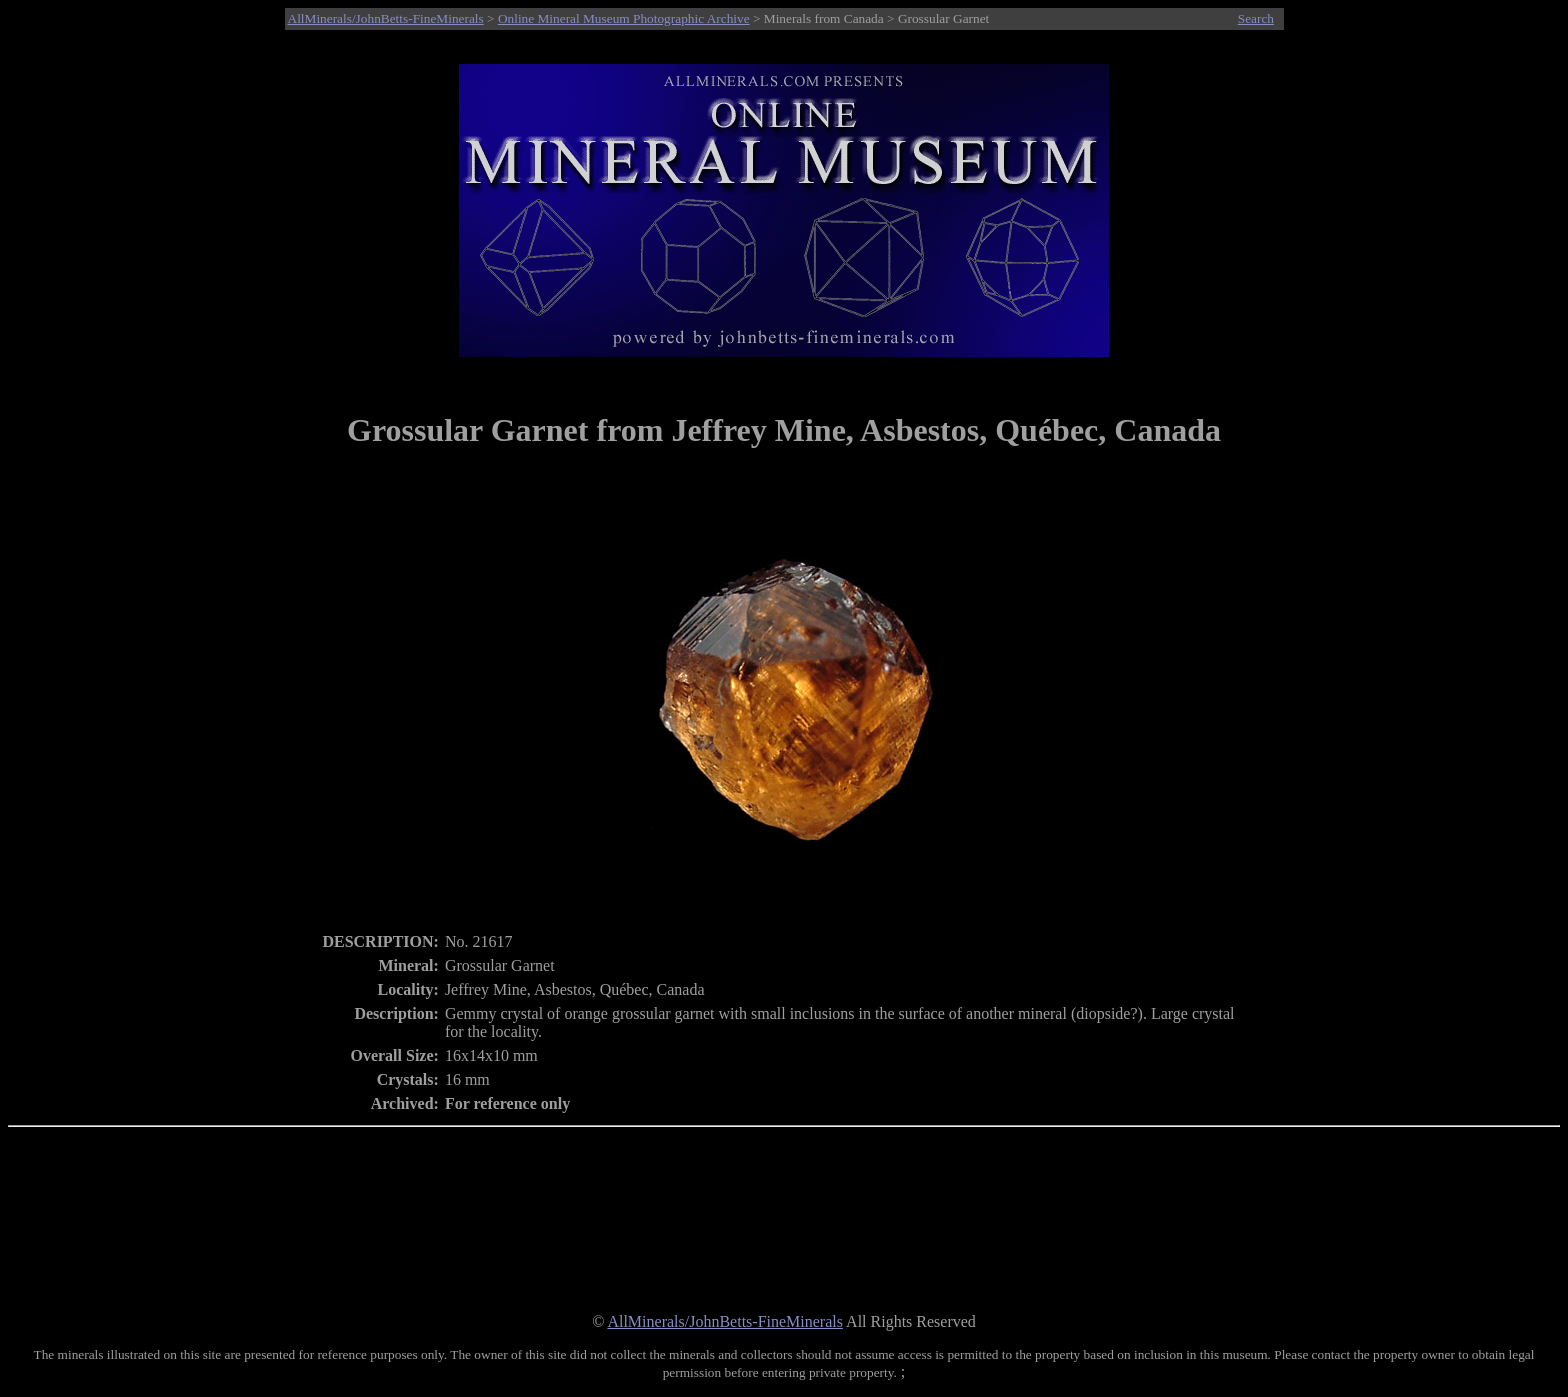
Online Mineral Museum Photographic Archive (624, 18)
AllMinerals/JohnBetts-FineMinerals (386, 18)
